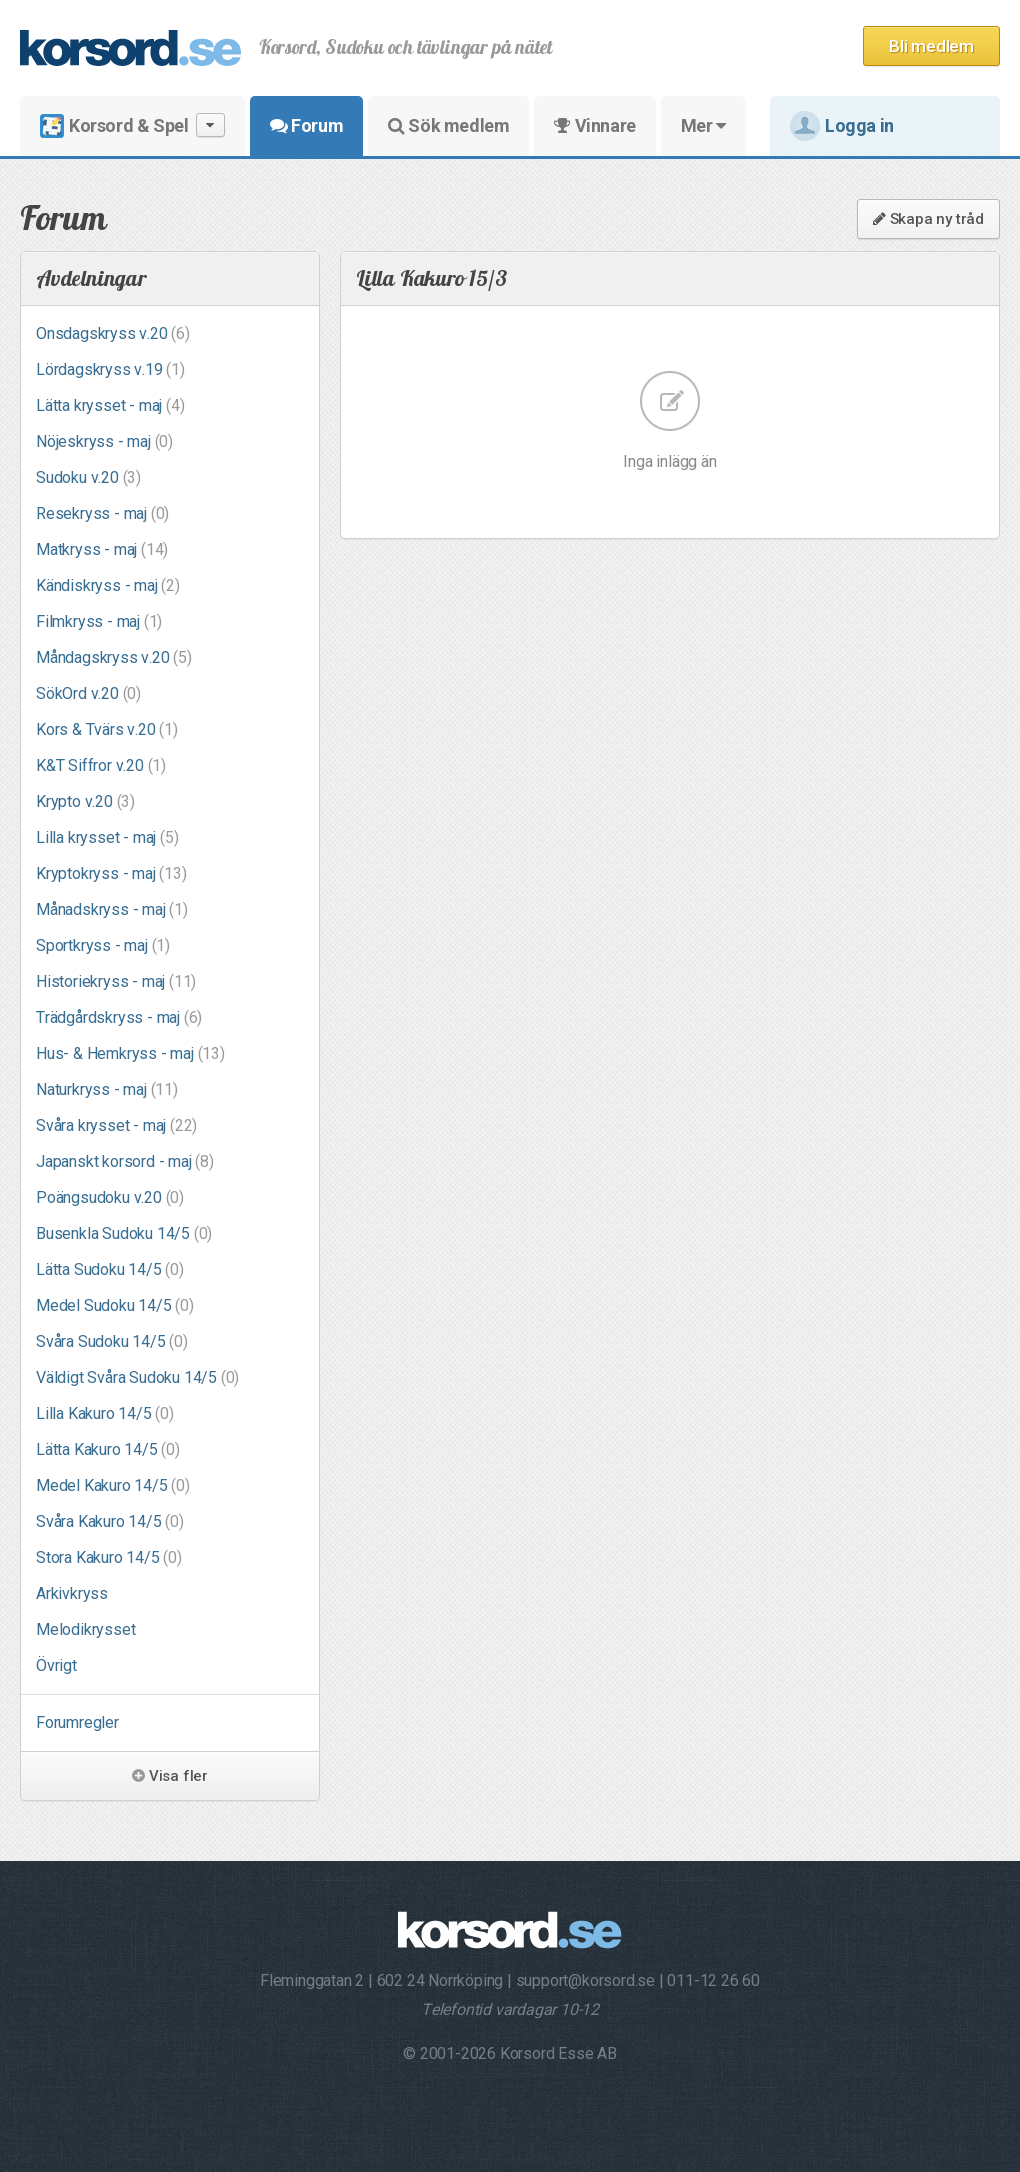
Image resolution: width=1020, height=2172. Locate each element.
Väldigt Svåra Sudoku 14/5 (137, 1377)
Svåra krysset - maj (116, 1125)
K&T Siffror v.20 (101, 765)
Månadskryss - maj (112, 909)
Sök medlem (448, 125)
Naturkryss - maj (107, 1089)
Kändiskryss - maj (108, 585)
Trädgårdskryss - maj (119, 1017)
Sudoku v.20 (88, 477)
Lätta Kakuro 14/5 (108, 1449)
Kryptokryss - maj (111, 873)
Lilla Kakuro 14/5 (105, 1413)
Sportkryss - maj (103, 945)
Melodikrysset (85, 1629)
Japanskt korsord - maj (125, 1161)
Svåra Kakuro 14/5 (110, 1521)
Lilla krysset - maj (107, 837)
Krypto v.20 (85, 801)
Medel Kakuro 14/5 (113, 1485)
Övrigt (56, 1665)
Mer (703, 125)
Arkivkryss (72, 1593)
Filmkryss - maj (99, 621)
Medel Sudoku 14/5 (115, 1305)
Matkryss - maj (102, 549)
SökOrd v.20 (88, 693)
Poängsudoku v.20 (110, 1197)
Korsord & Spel (132, 125)
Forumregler (77, 1722)
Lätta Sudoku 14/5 (110, 1269)
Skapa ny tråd (928, 219)
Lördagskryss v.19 (110, 369)
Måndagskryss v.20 (114, 657)
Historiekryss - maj (116, 981)
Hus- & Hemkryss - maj (130, 1053)
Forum (306, 125)
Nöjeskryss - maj (104, 441)
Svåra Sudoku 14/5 (112, 1341)
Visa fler (170, 1776)
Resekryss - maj (102, 513)
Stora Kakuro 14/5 (109, 1557)
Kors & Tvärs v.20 (107, 729)
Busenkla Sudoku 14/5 (124, 1233)
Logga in (842, 126)
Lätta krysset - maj (110, 405)
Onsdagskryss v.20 (113, 333)
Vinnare (594, 125)
